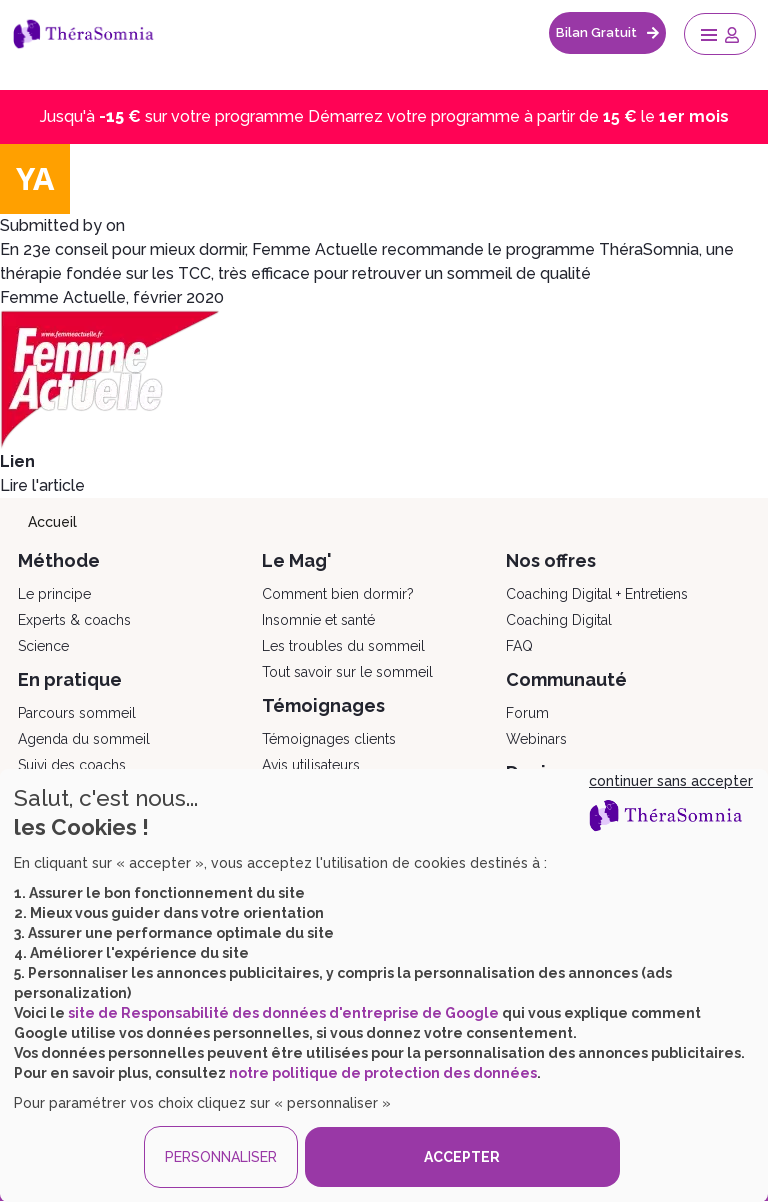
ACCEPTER (462, 1157)
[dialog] (384, 985)
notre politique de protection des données (383, 1073)
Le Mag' (297, 560)
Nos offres (551, 560)
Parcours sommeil (77, 713)
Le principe (54, 594)
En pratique (70, 679)
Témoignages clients (329, 739)
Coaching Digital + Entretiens (597, 594)
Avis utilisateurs (311, 765)
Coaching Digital (559, 620)
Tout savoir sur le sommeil (347, 672)
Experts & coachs (74, 620)
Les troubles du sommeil (343, 646)
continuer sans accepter (671, 781)
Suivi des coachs (72, 765)
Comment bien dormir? (338, 594)
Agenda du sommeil (84, 739)
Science (43, 646)
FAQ (519, 646)
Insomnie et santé (318, 620)
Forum (527, 713)
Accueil (52, 522)
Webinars (536, 739)
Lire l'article (42, 485)
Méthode (59, 560)
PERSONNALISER (221, 1157)
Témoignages (323, 705)
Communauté (566, 679)
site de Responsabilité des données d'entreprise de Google (283, 1013)
